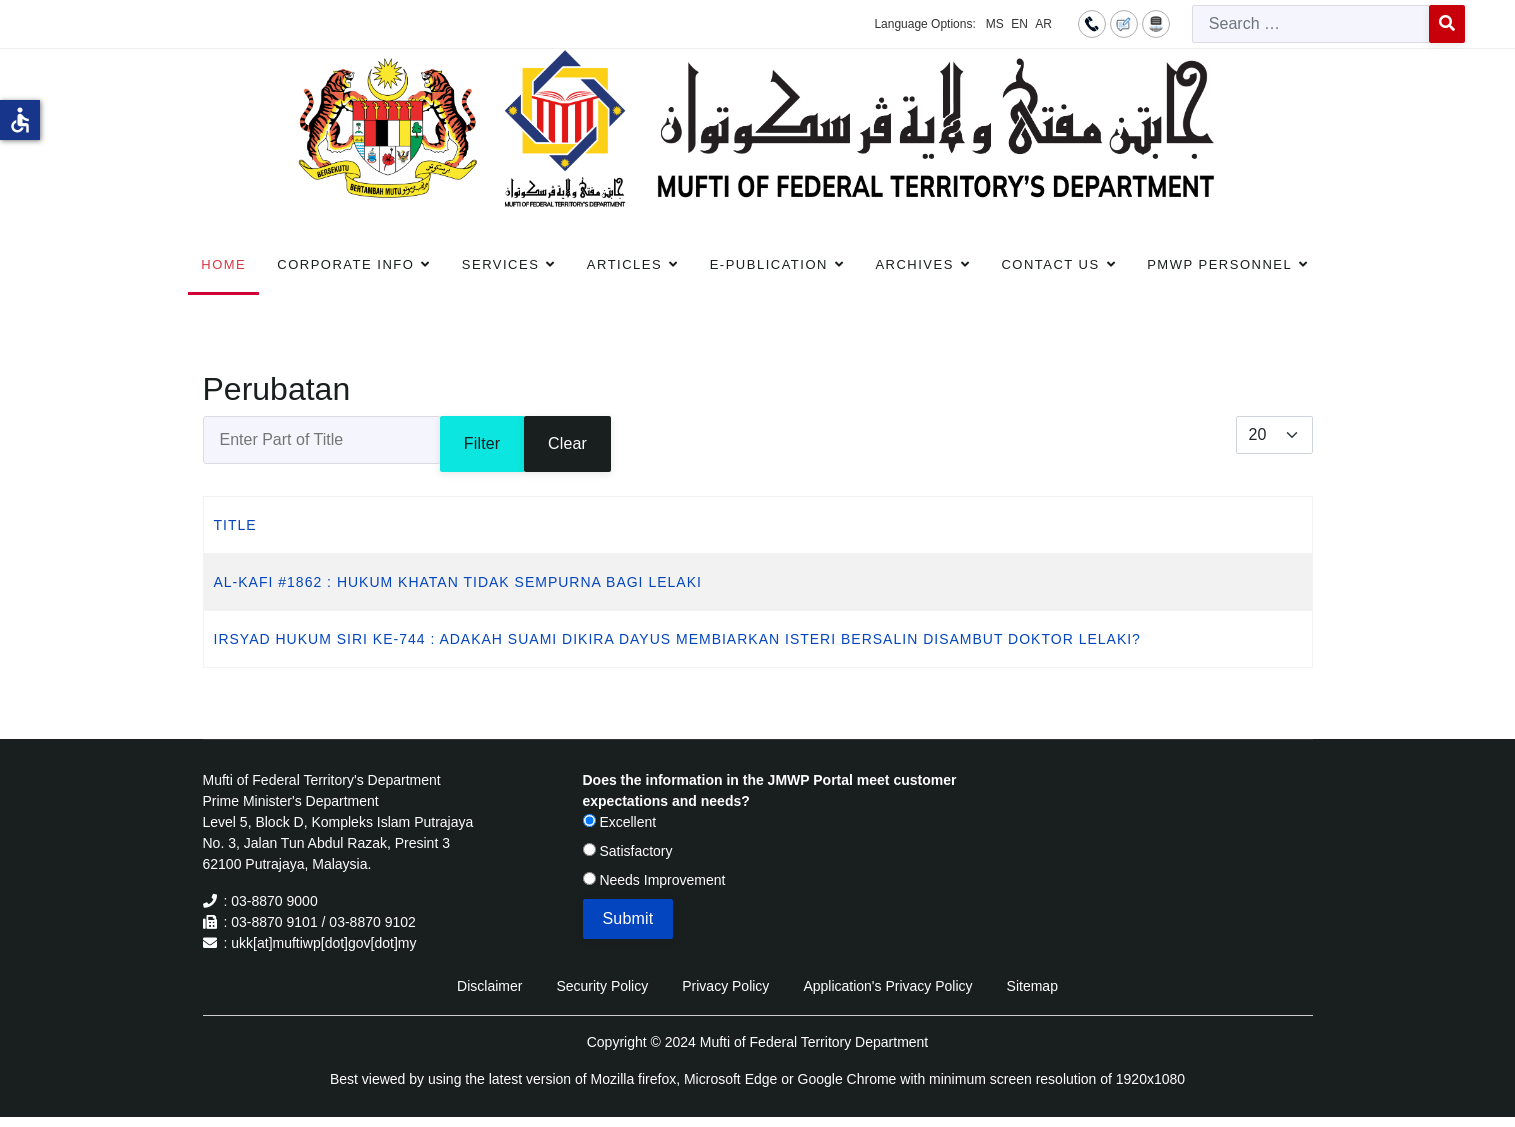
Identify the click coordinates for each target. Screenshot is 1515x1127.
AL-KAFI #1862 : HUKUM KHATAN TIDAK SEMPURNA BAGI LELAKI (458, 582)
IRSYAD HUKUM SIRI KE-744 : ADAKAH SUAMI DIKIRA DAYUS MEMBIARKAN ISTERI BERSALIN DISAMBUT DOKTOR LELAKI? (677, 639)
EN (1019, 24)
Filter (482, 443)
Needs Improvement (654, 880)
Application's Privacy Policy (887, 986)
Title (235, 525)
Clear (567, 443)
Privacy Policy (725, 986)
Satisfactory (628, 851)
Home (223, 264)
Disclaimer (489, 986)
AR (1043, 24)
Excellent (620, 822)
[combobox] (1311, 24)
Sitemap (1032, 986)
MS (995, 24)
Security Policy (602, 986)
